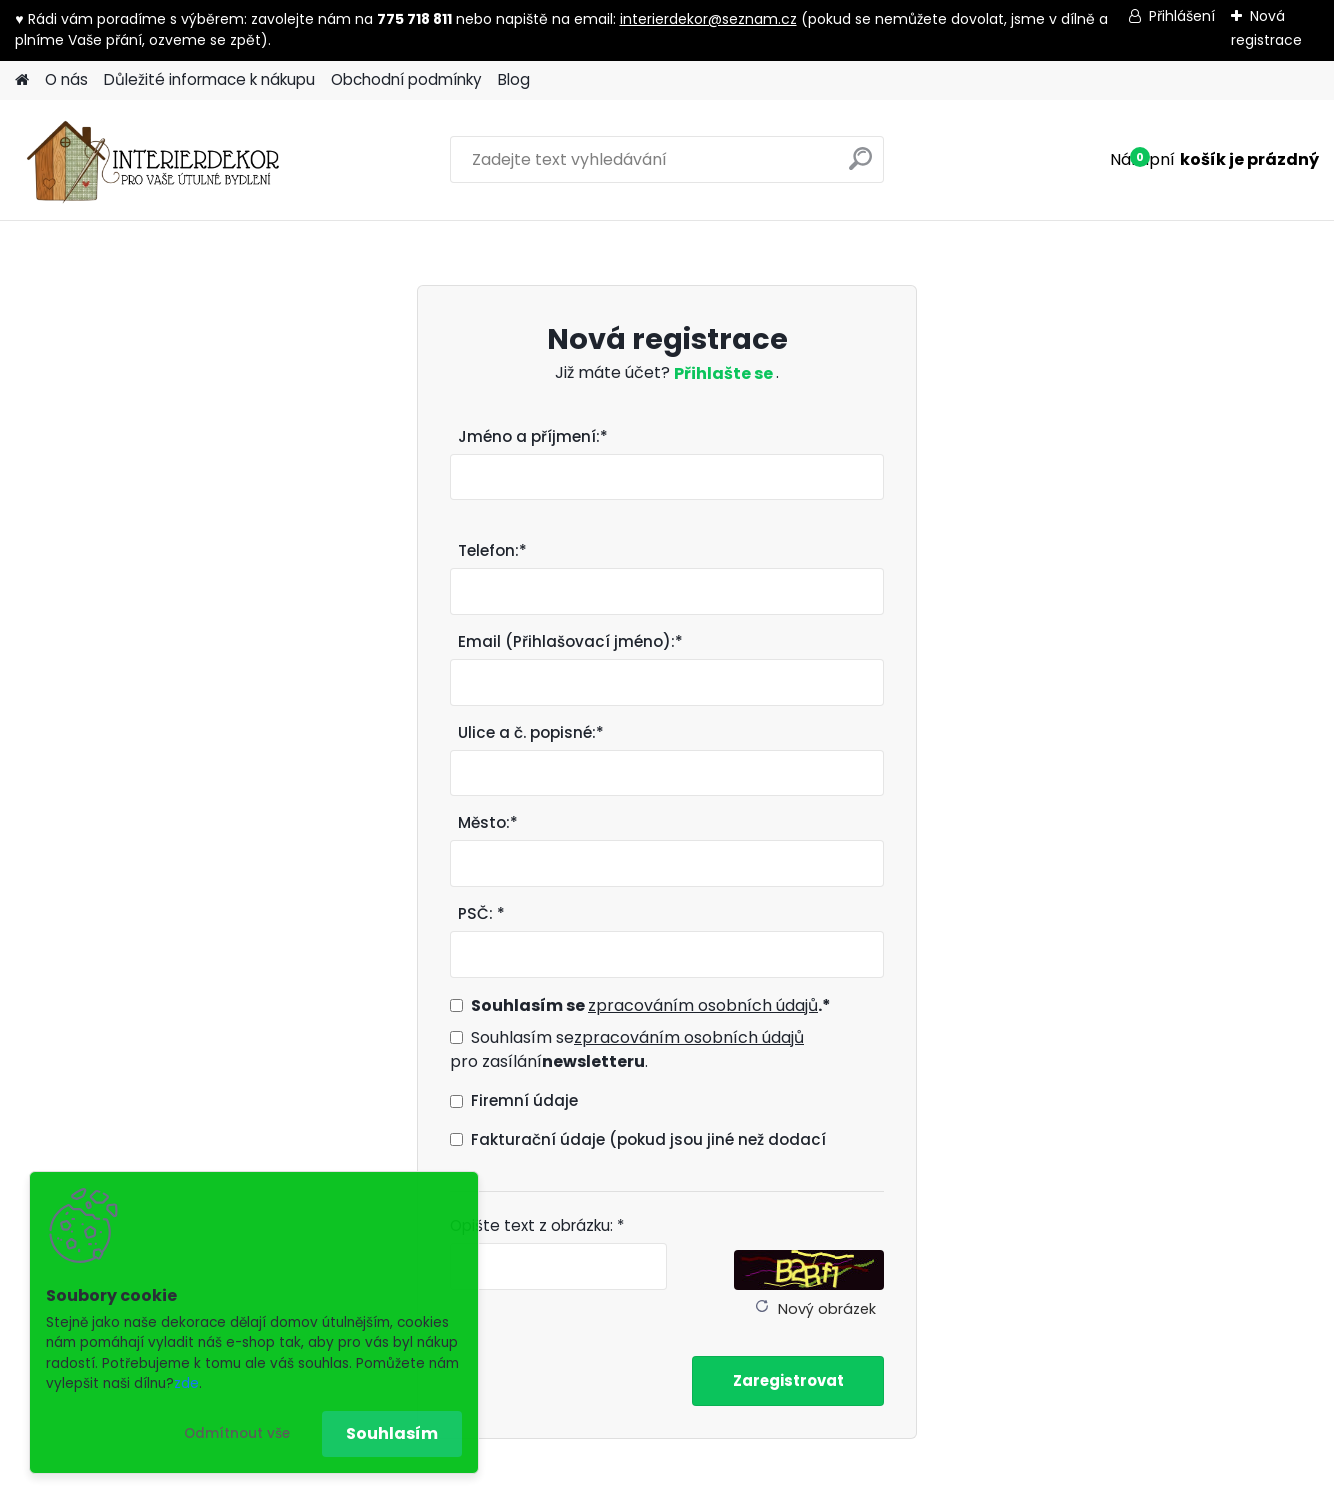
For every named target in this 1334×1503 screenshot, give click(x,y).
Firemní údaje (524, 1100)
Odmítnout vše (237, 1433)
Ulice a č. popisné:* (531, 732)
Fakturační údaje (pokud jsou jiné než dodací (648, 1139)
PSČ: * (481, 913)
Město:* (488, 822)
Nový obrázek (827, 1309)
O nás (66, 79)
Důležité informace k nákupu (209, 79)
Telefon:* (492, 550)
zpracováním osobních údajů (703, 1005)
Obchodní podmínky (406, 79)
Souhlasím (392, 1433)
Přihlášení (1182, 16)
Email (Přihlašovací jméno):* (570, 641)
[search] (860, 166)
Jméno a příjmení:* (533, 436)
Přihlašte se (725, 373)
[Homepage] (22, 80)
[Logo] (152, 160)
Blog (514, 79)
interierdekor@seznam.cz (708, 19)
